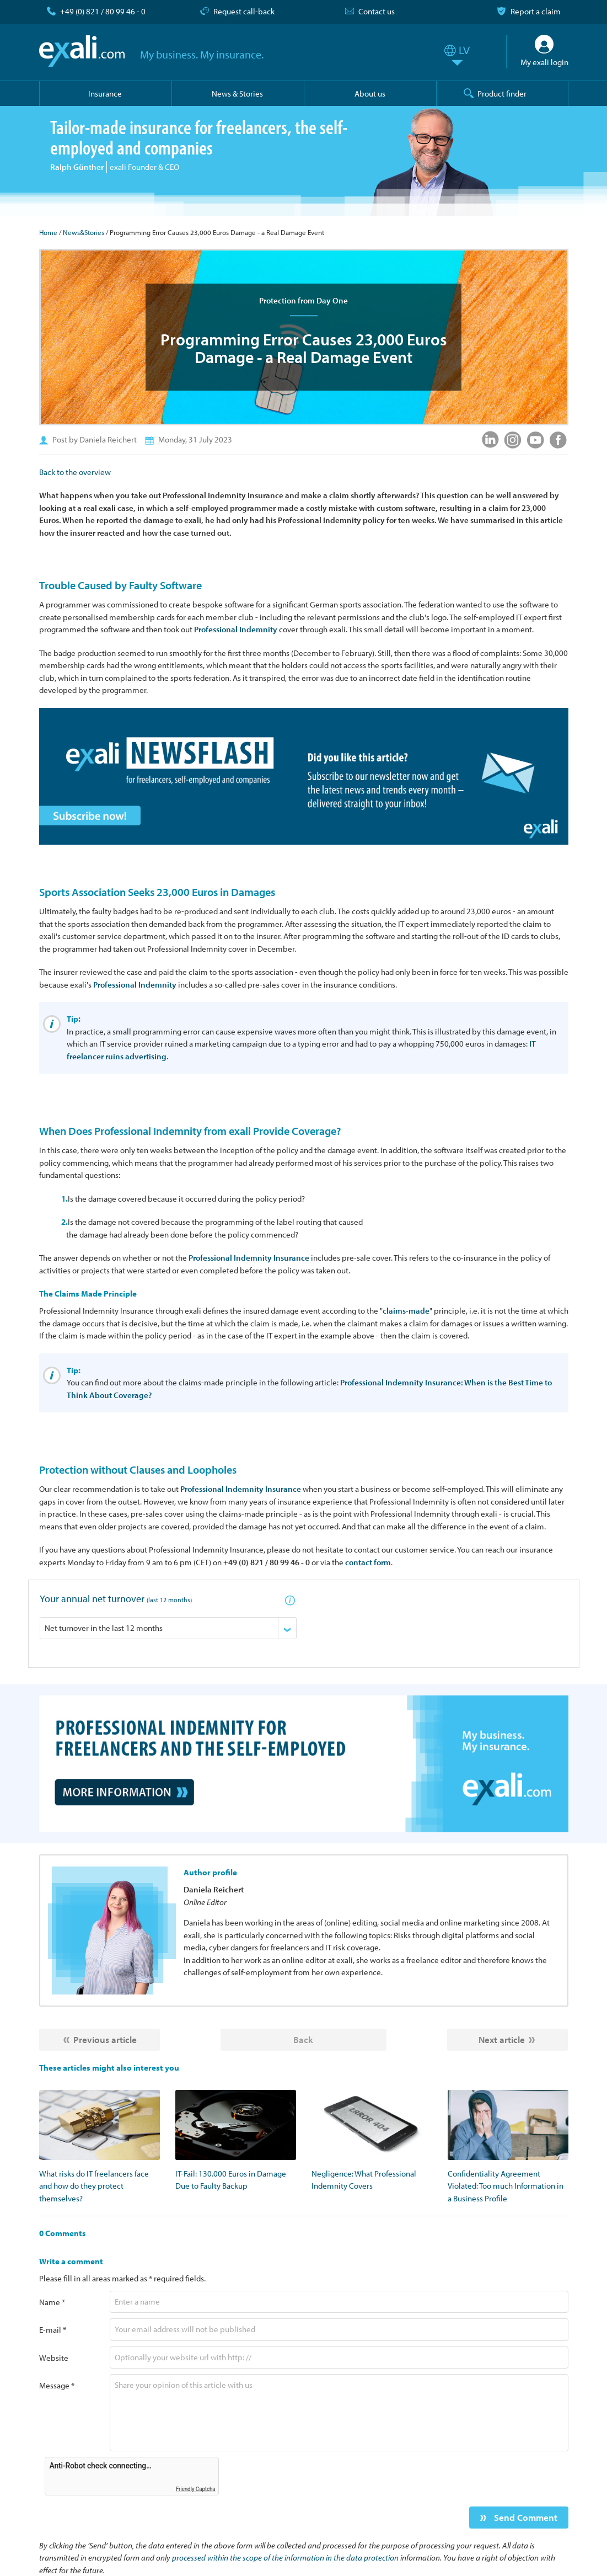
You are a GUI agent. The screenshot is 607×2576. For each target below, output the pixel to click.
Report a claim (536, 11)
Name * (52, 2302)
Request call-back (244, 11)
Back (303, 2039)
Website (53, 2358)
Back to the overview (75, 472)
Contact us (376, 11)
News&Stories (83, 232)
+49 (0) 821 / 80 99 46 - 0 (103, 11)
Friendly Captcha (196, 2489)
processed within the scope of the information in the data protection (285, 2557)
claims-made (406, 1310)
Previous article (105, 2039)
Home (48, 232)
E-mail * (52, 2329)
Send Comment (524, 2517)
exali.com (82, 51)
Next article (502, 2039)
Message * (56, 2385)
